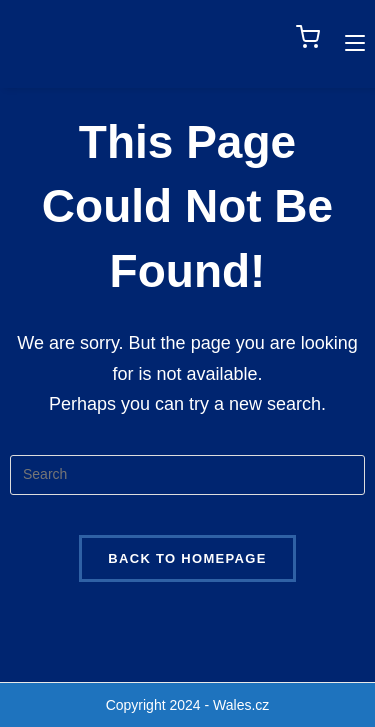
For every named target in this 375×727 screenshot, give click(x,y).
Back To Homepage (187, 558)
